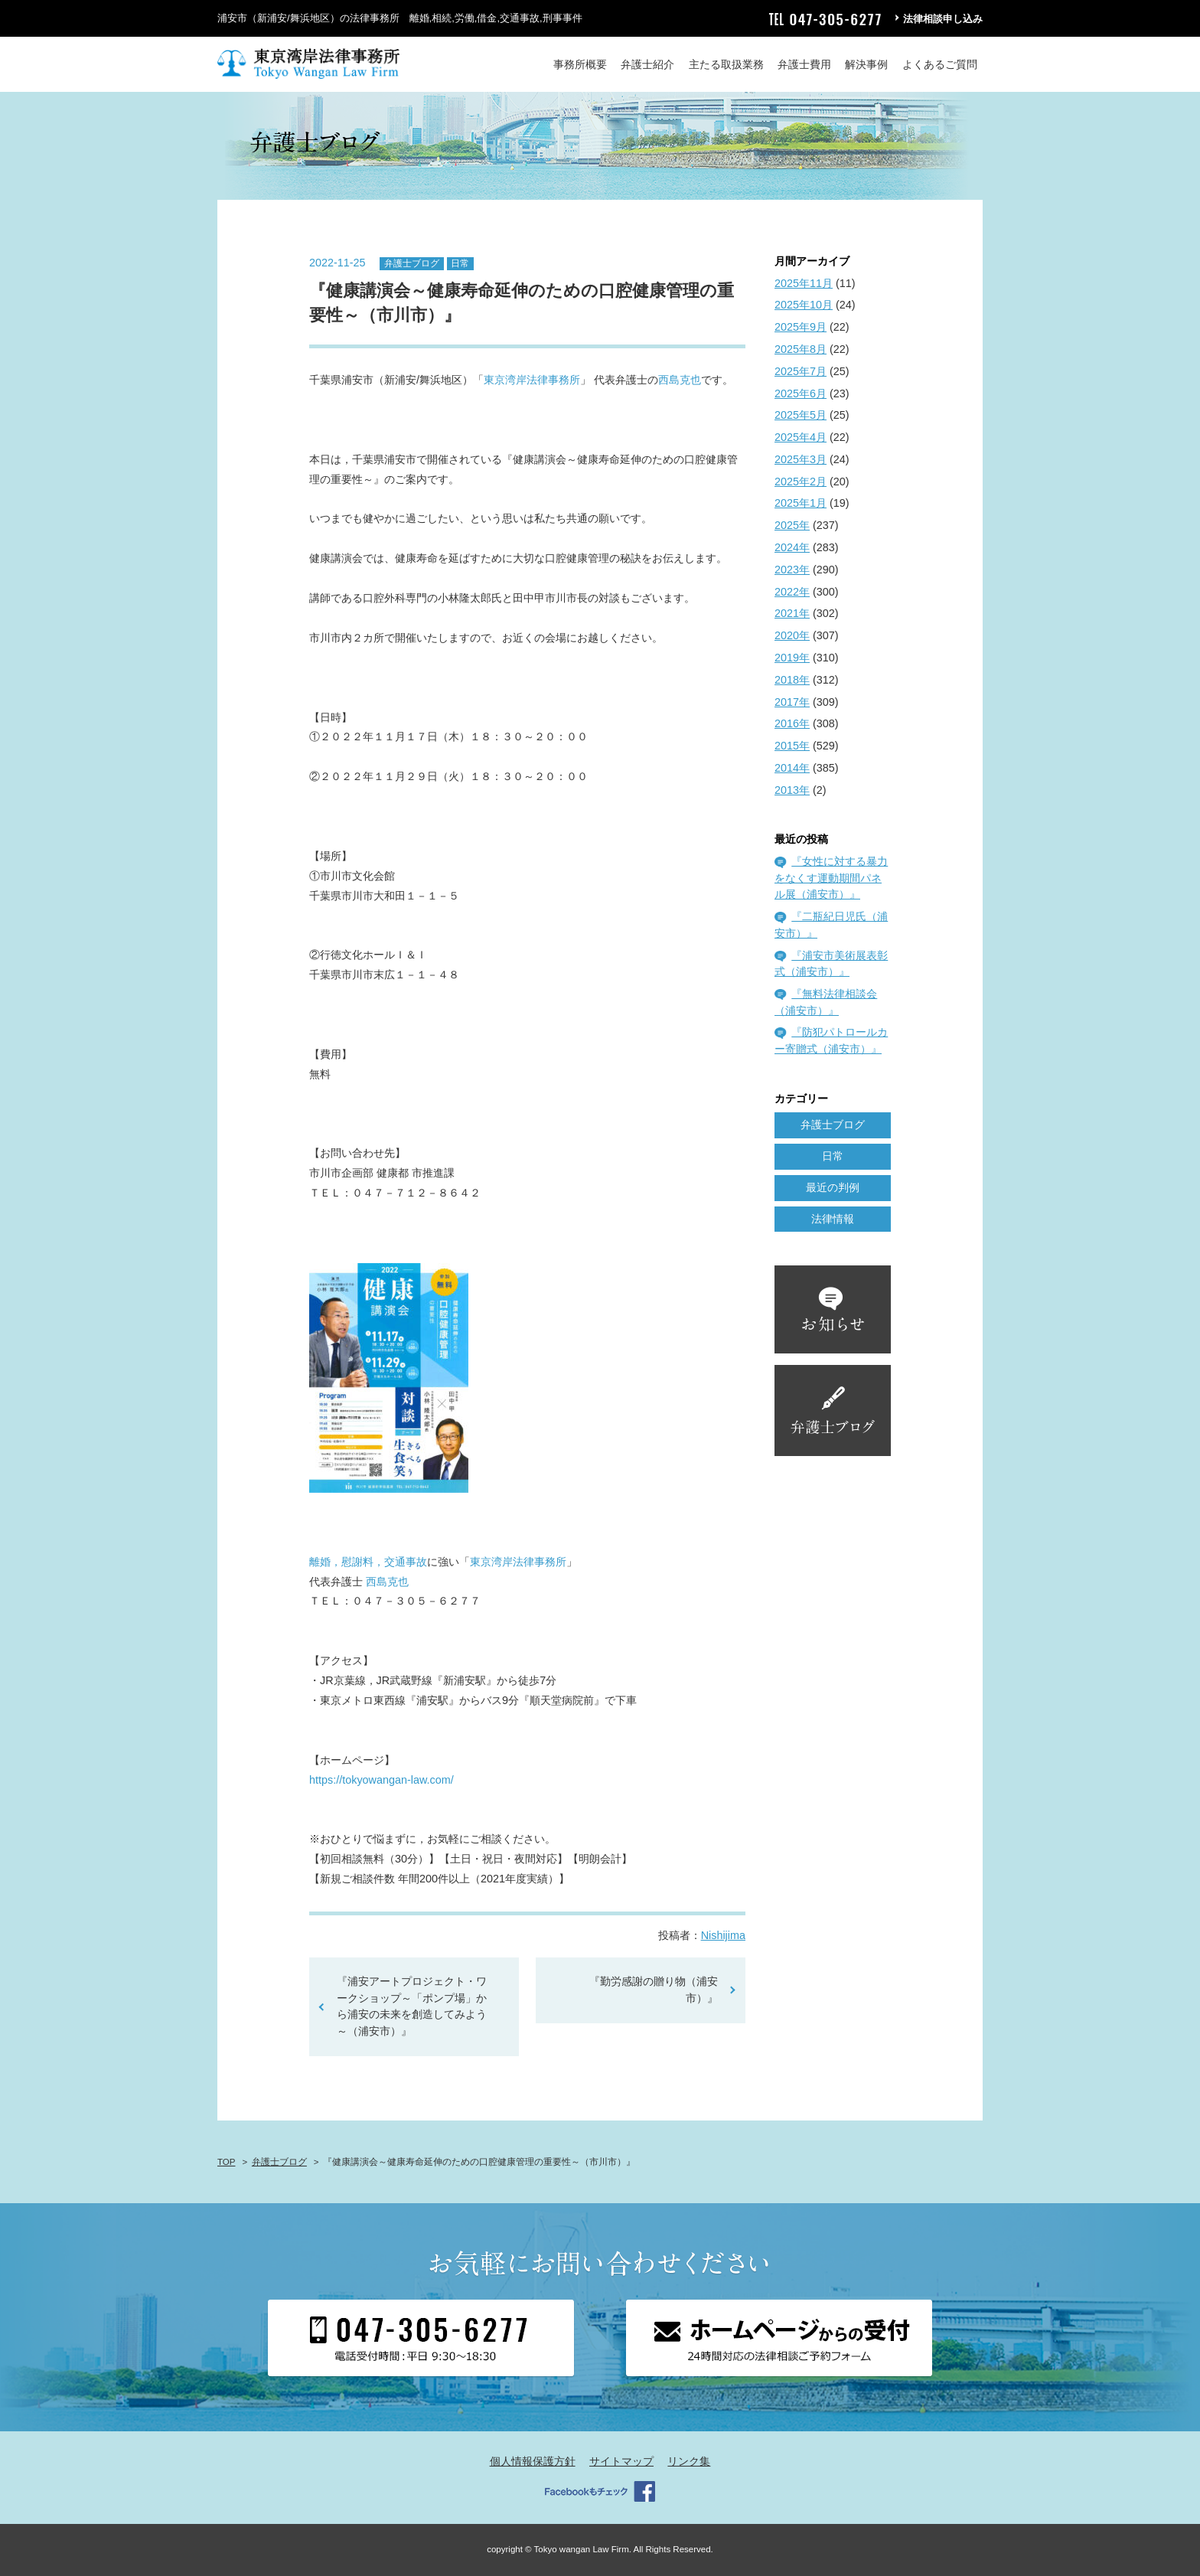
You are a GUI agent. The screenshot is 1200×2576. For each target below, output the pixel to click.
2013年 (792, 790)
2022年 (792, 592)
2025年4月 (800, 437)
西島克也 (679, 380)
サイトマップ (621, 2461)
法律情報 (832, 1219)
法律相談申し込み (943, 18)
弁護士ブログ (411, 263)
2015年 (792, 745)
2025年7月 (800, 371)
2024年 (792, 547)
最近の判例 (832, 1187)
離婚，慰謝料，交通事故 (368, 1562)
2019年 (792, 657)
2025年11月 (803, 283)
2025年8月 (800, 349)
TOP (226, 2161)
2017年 (792, 702)
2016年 (792, 723)
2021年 (792, 613)
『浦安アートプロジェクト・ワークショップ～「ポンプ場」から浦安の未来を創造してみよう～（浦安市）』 (412, 2006)
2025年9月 (800, 327)
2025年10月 (803, 305)
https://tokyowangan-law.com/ (381, 1780)
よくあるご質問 (939, 64)
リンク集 (688, 2461)
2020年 (792, 635)
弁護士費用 (804, 64)
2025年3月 (800, 459)
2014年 (792, 768)
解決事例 (866, 64)
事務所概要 (580, 64)
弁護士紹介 (647, 64)
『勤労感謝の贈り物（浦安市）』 (653, 1989)
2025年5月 (800, 415)
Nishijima (723, 1935)
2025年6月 (800, 393)
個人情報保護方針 (533, 2461)
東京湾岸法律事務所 (532, 380)
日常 (460, 263)
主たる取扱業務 (726, 64)
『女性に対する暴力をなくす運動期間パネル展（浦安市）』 (831, 877)
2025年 (792, 525)
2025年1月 (800, 503)
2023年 (792, 569)
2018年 (792, 680)
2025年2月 (800, 481)
